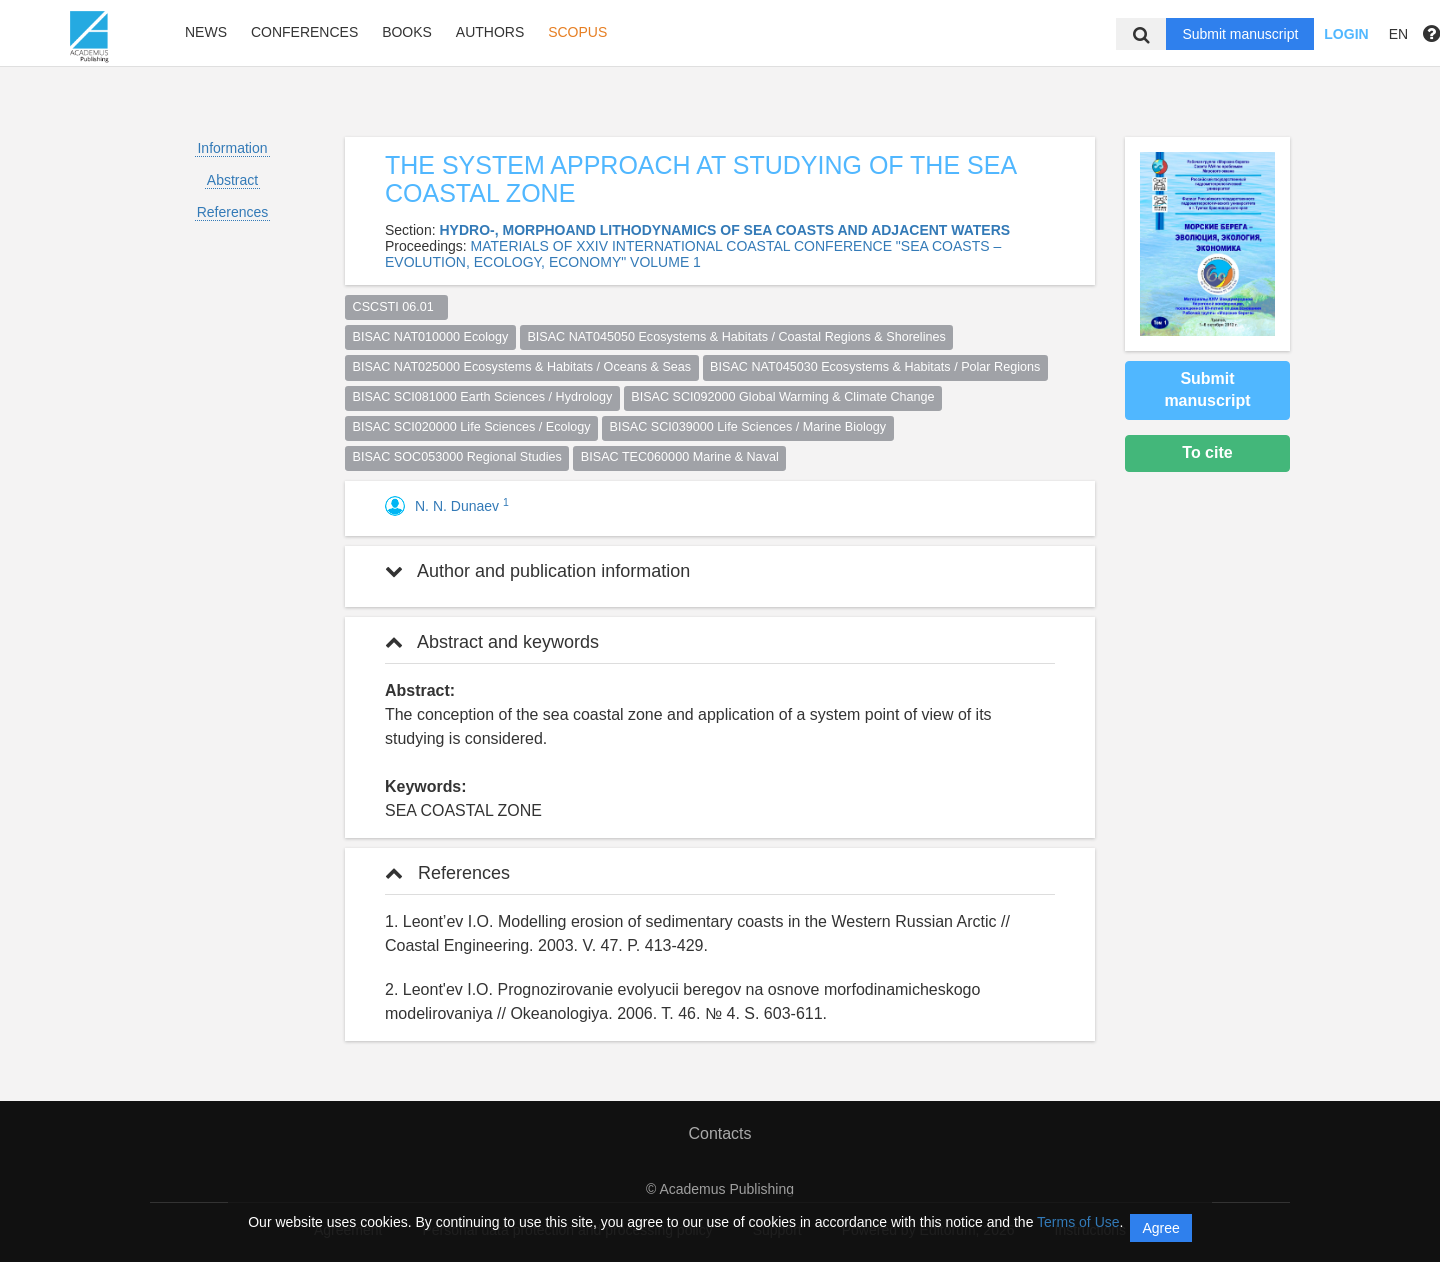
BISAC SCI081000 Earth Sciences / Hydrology (483, 397)
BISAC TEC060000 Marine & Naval (680, 457)
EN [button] (1398, 34)
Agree (1160, 1228)
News (206, 32)
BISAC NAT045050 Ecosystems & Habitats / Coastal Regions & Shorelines (736, 337)
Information (232, 148)
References (233, 212)
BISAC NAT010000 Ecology (431, 337)
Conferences (304, 32)
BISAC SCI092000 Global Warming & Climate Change (782, 397)
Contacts (719, 1133)
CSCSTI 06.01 (397, 307)
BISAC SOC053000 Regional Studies (457, 457)
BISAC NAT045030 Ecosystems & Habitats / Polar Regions (875, 367)
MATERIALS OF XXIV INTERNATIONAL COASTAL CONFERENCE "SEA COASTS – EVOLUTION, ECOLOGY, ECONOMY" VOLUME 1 (693, 254)
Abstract (232, 180)
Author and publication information (537, 571)
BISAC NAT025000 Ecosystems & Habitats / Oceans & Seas (522, 367)
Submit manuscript (1240, 34)
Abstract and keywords (492, 642)
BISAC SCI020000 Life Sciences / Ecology (472, 427)
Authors (490, 32)
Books (407, 32)
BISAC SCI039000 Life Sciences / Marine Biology (748, 427)
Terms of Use (1078, 1222)
